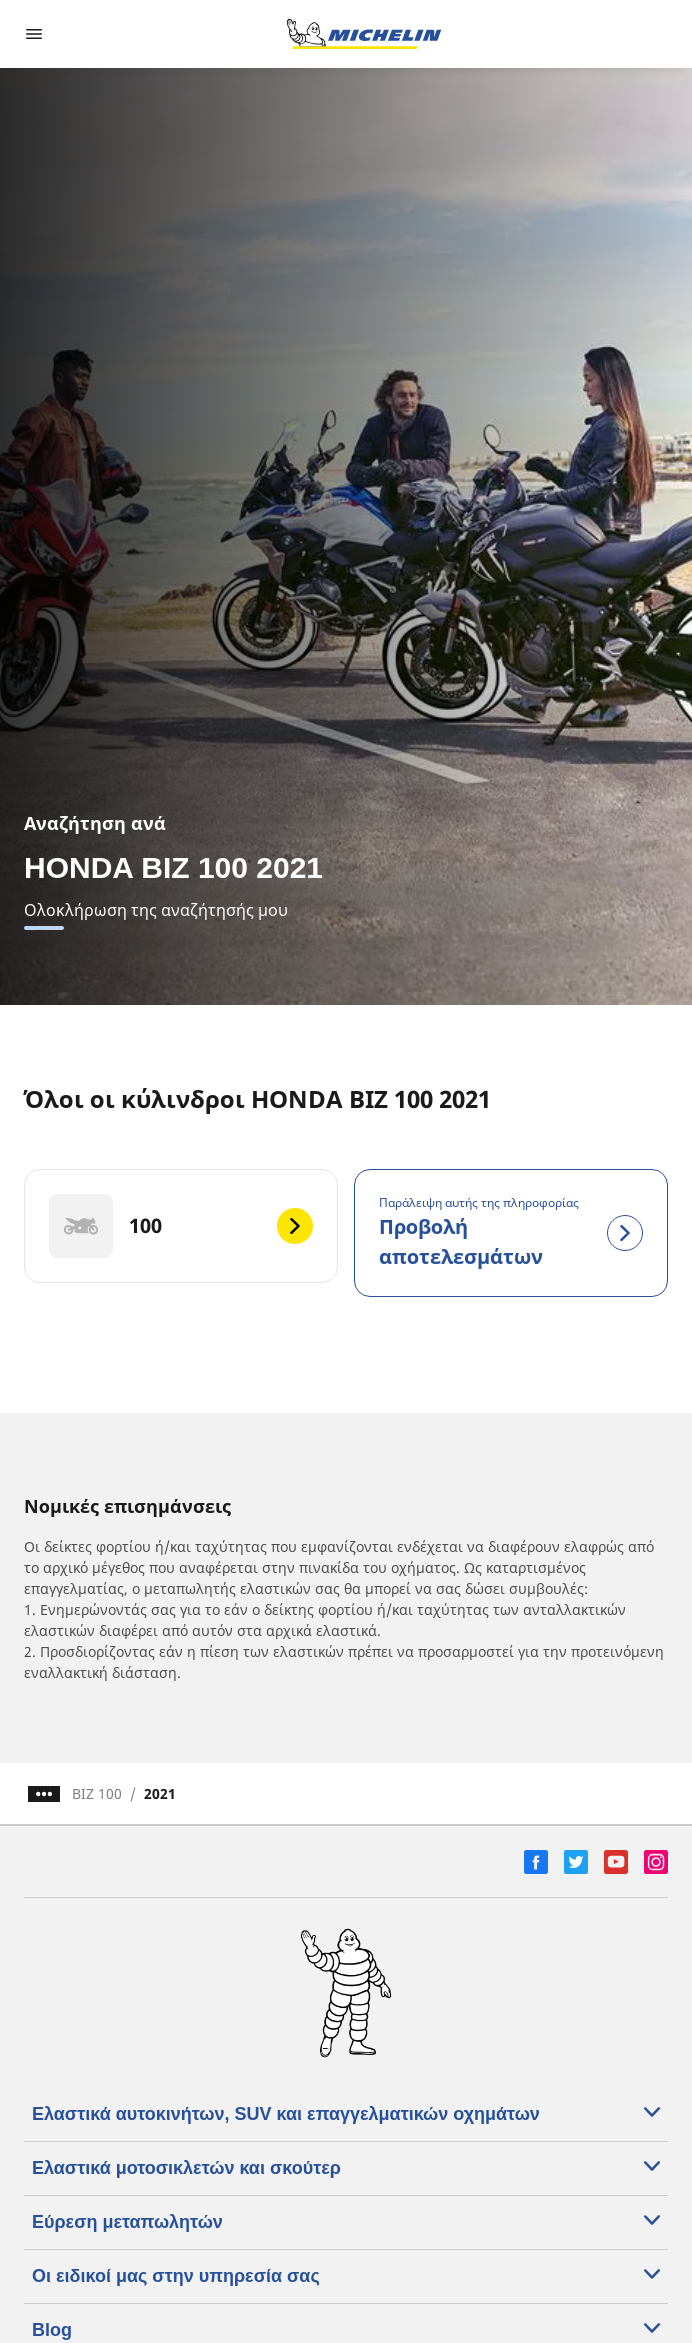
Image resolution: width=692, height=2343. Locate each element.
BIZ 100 (97, 1793)
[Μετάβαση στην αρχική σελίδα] (364, 34)
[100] (181, 1226)
